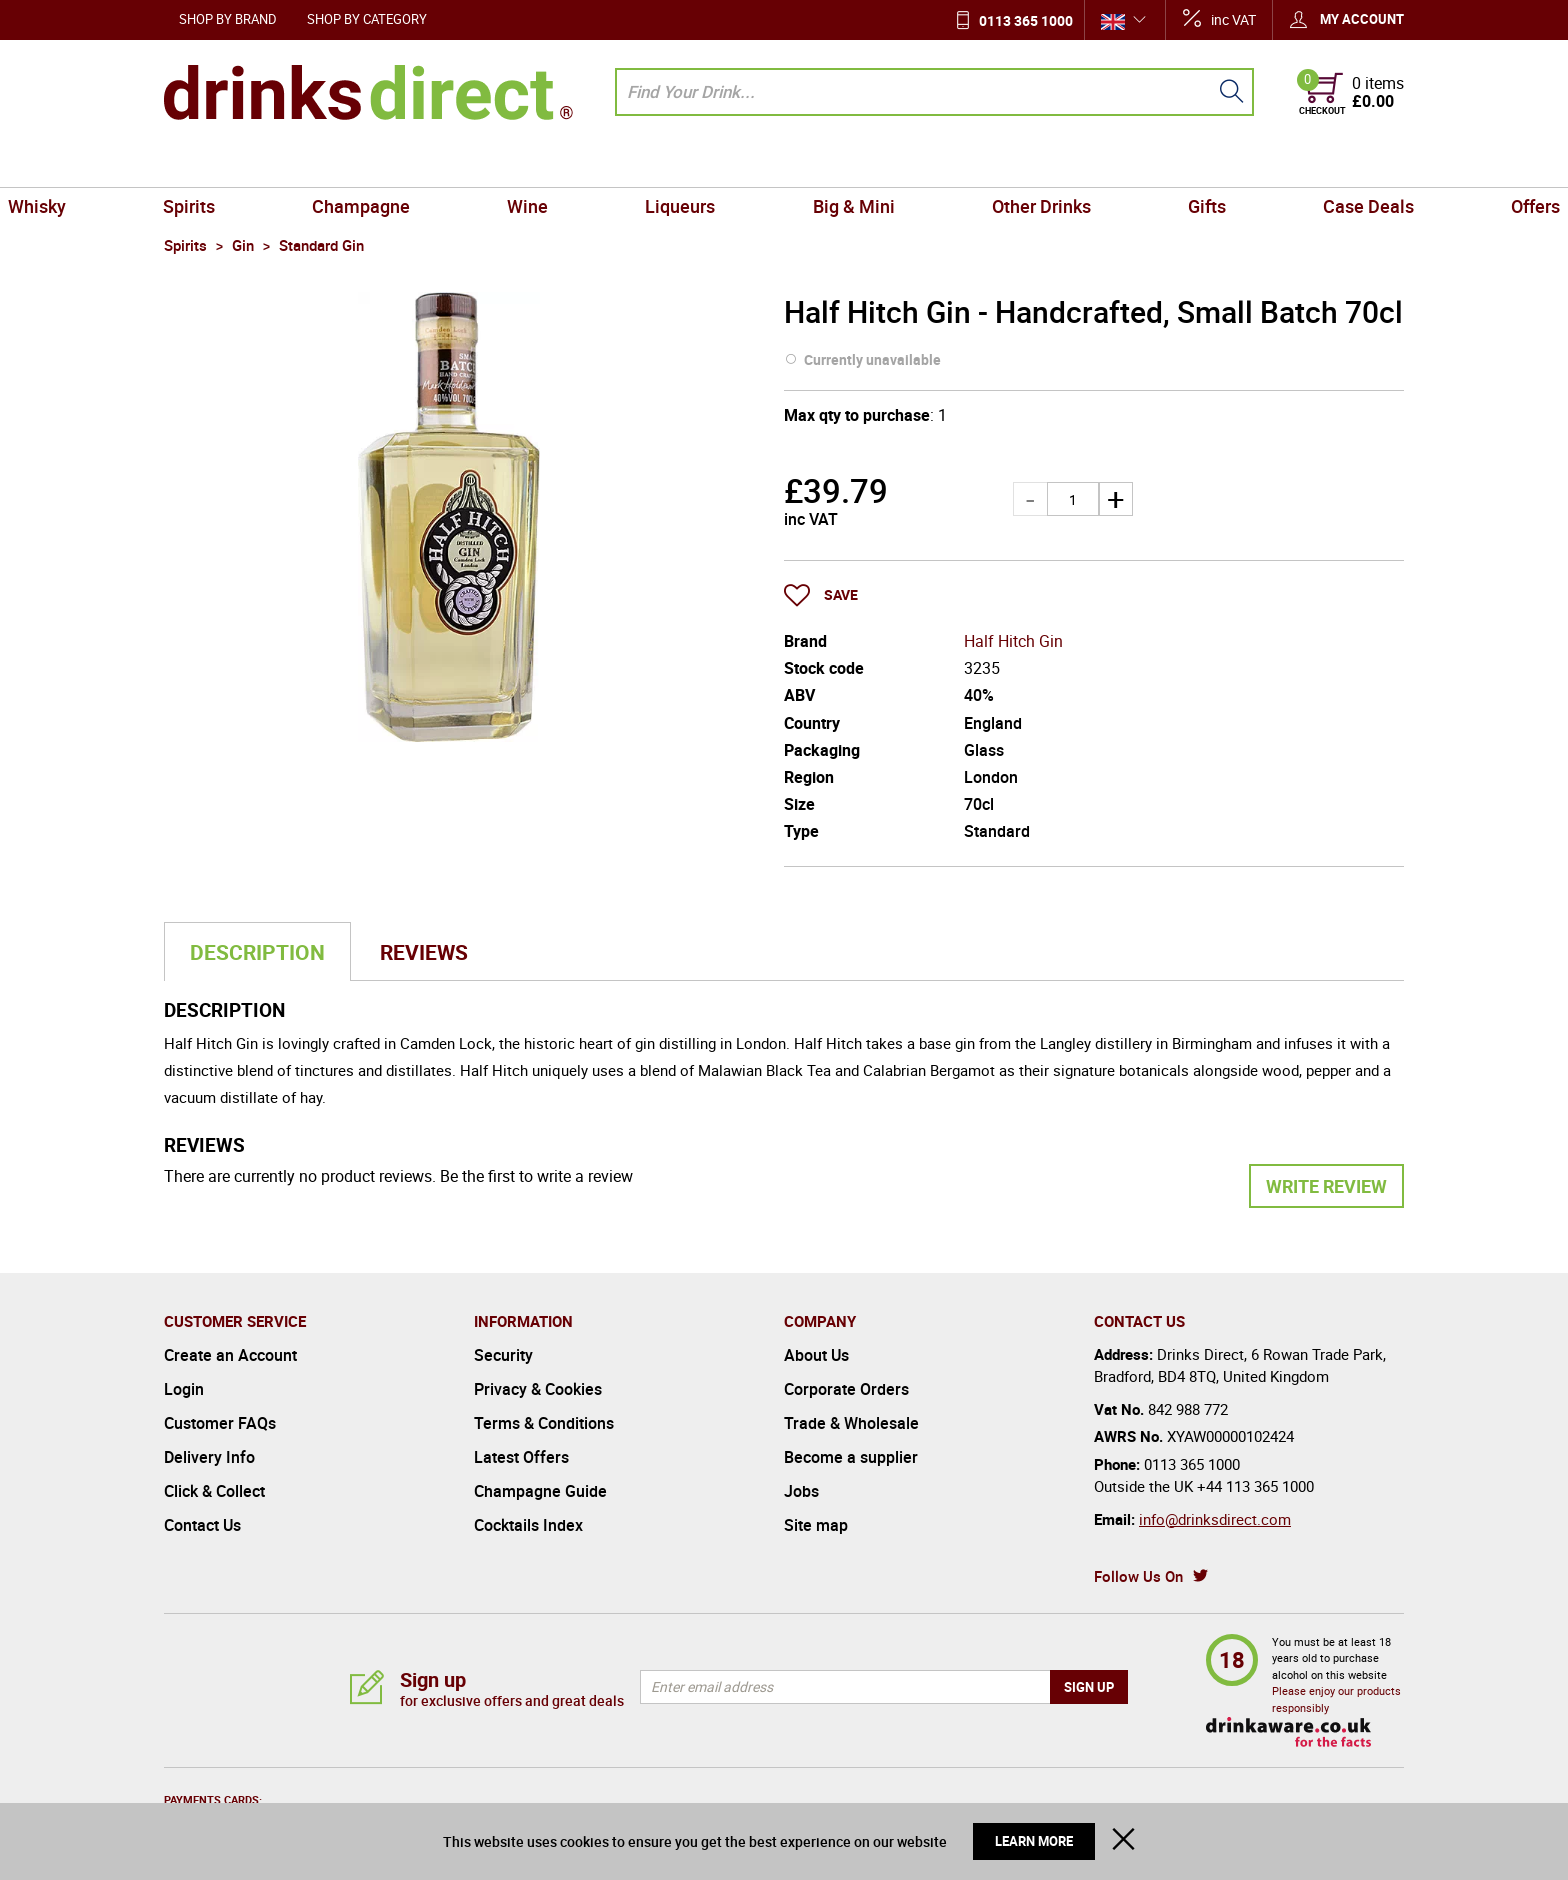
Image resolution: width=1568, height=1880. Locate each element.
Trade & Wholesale (851, 1423)
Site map (816, 1525)
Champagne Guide (540, 1491)
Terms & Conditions (544, 1423)
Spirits (317, 164)
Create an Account (230, 1355)
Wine (582, 164)
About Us (816, 1355)
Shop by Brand (228, 19)
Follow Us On (1138, 1576)
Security (503, 1355)
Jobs (801, 1491)
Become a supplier (851, 1457)
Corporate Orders (846, 1389)
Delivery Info (209, 1457)
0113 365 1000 (1026, 20)
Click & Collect (214, 1491)
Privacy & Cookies (538, 1389)
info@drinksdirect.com (1215, 1519)
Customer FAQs (220, 1423)
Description (257, 952)
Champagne (452, 164)
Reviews (424, 952)
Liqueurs (699, 164)
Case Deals (1240, 164)
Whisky (201, 164)
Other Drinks (986, 164)
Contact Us (202, 1525)
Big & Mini (835, 164)
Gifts (1116, 164)
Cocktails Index (528, 1525)
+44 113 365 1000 (1255, 1486)
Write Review (1326, 1186)
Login (184, 1389)
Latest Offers (521, 1457)
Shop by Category (367, 19)
